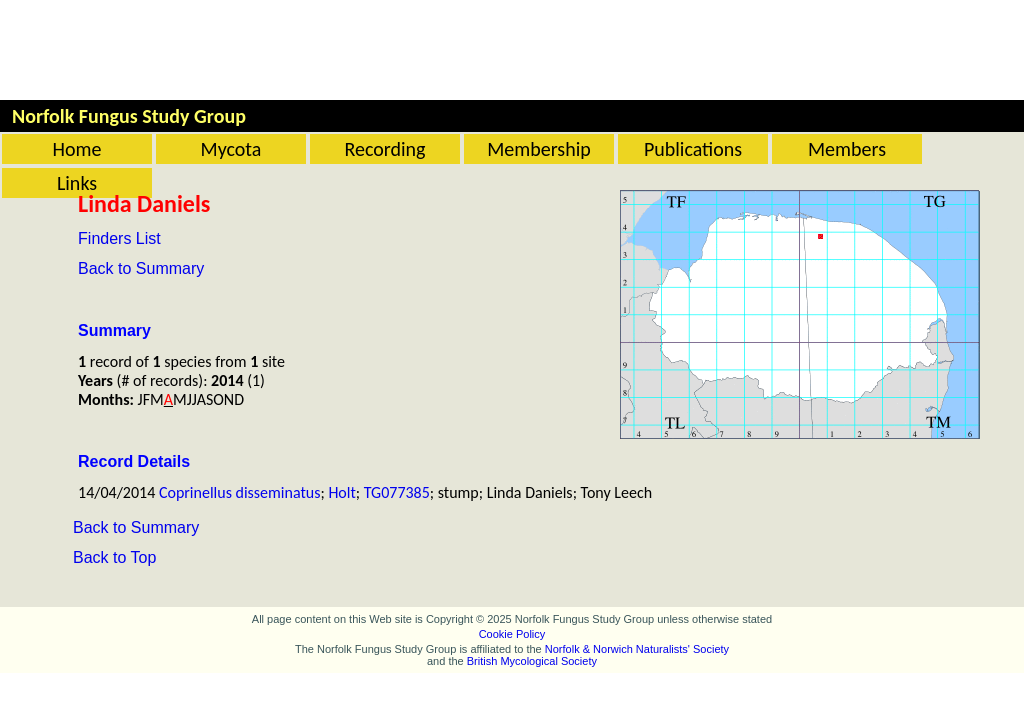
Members (847, 149)
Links (77, 183)
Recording (384, 149)
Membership (539, 149)
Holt (341, 492)
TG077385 (397, 492)
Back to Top (114, 557)
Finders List (119, 238)
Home (77, 149)
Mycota (231, 149)
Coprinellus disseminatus (240, 492)
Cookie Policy (512, 634)
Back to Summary (141, 268)
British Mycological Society (532, 661)
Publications (693, 149)
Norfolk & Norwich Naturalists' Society (637, 649)
